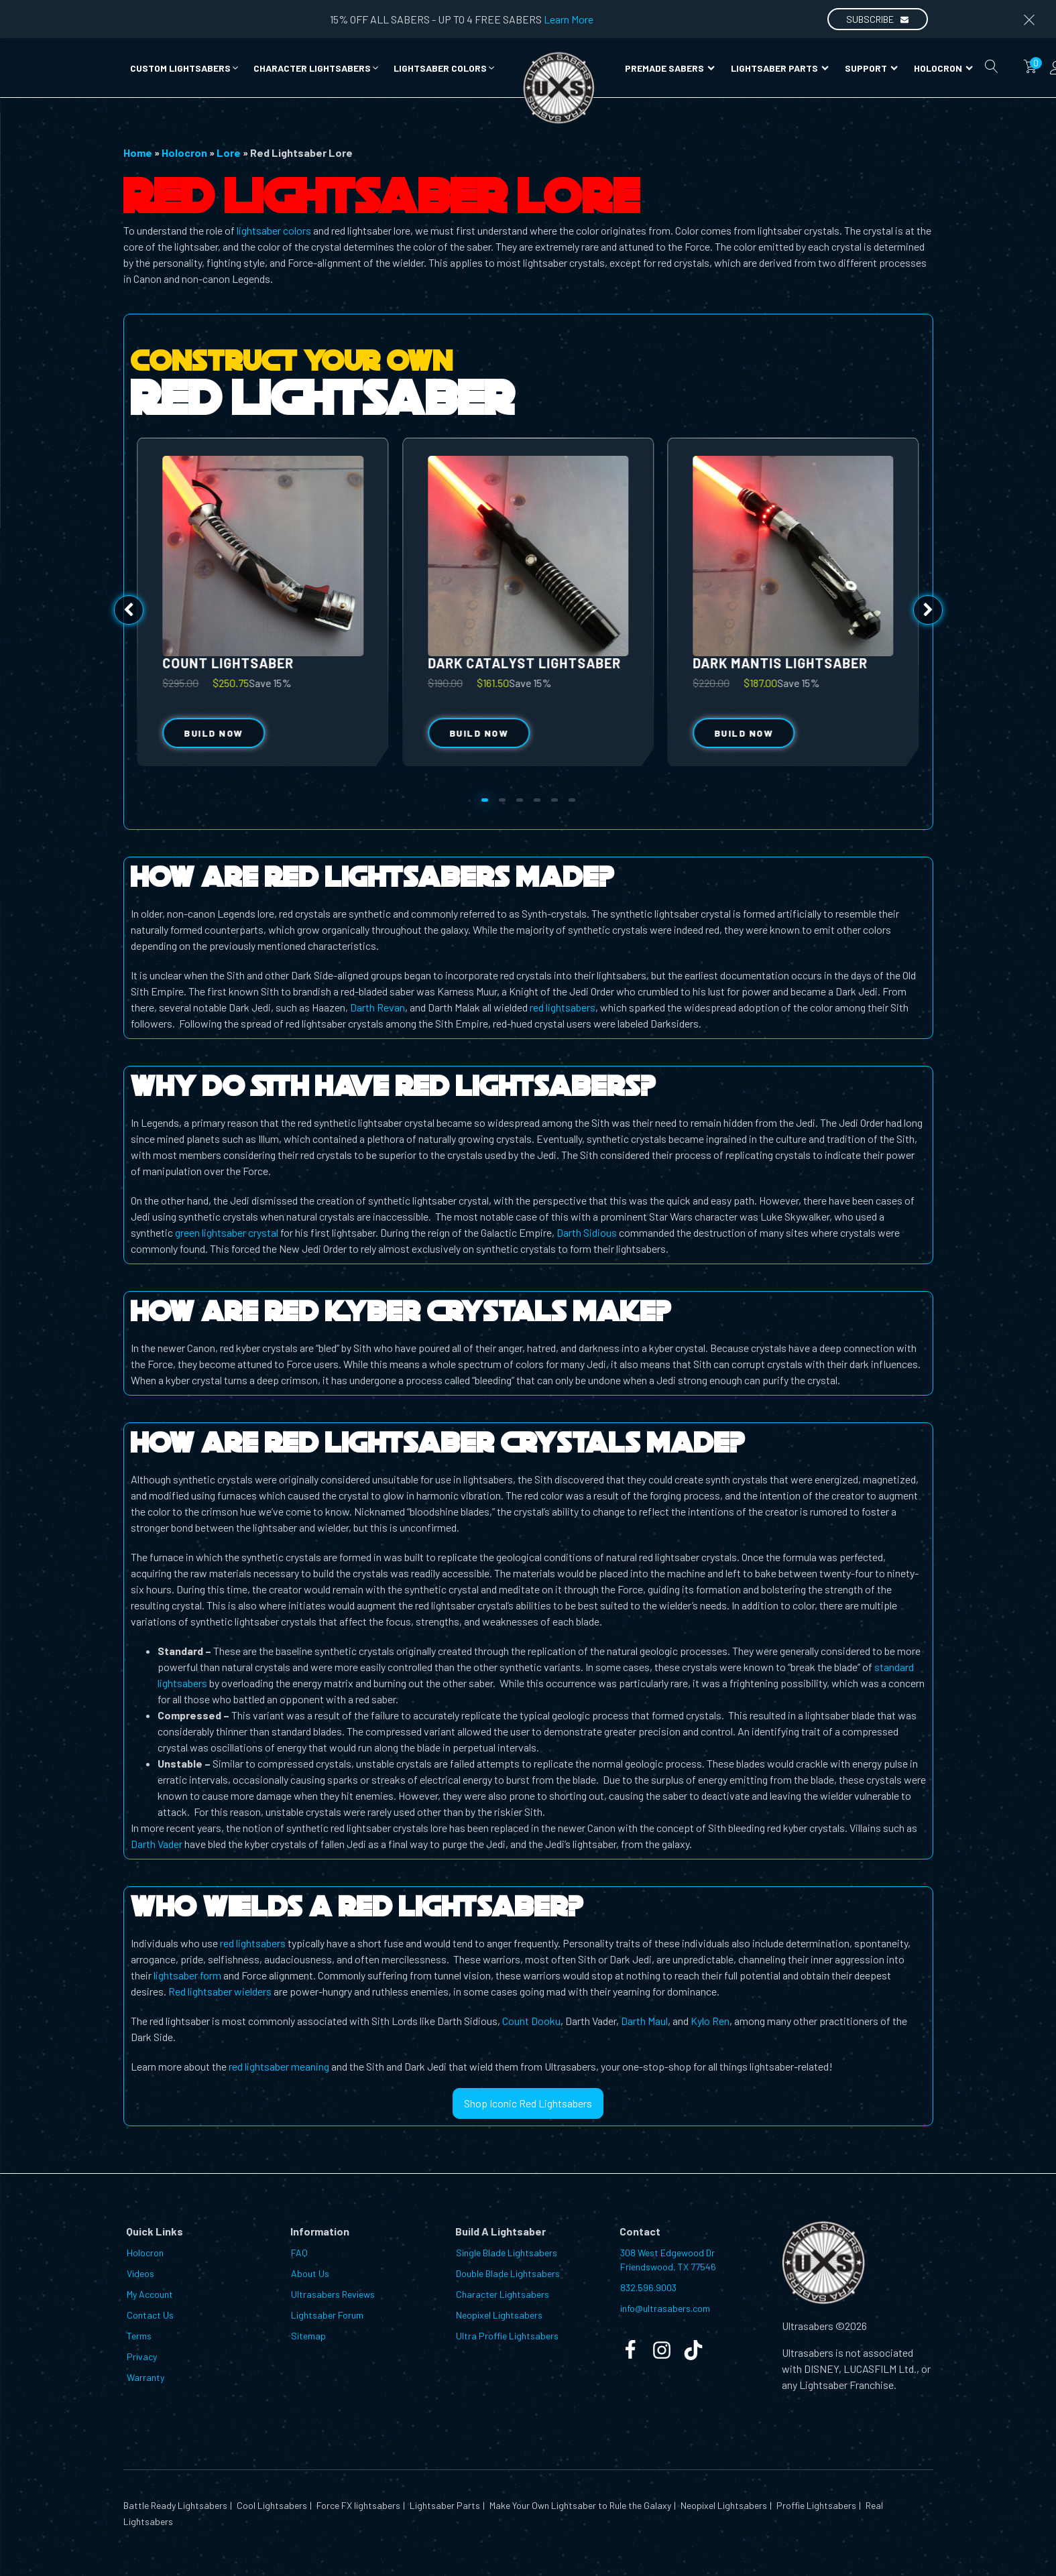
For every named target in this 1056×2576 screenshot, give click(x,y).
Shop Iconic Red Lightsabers (528, 2103)
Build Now (479, 733)
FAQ (299, 2252)
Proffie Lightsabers (815, 2505)
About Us (310, 2273)
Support (871, 68)
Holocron (943, 68)
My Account (150, 2294)
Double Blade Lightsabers (508, 2273)
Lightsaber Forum (327, 2315)
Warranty (145, 2377)
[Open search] (991, 66)
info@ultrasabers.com (665, 2308)
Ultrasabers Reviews (333, 2294)
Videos (140, 2273)
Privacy (142, 2356)
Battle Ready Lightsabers (175, 2505)
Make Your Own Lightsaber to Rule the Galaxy (579, 2505)
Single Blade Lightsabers (506, 2252)
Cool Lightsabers (271, 2505)
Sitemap (308, 2335)
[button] (185, 68)
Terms (139, 2335)
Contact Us (150, 2315)
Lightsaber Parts (780, 68)
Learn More (568, 19)
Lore (229, 152)
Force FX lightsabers (357, 2505)
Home (137, 152)
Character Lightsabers (502, 2294)
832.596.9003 (648, 2287)
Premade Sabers (670, 68)
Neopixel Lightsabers (499, 2315)
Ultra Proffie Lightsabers (507, 2335)
